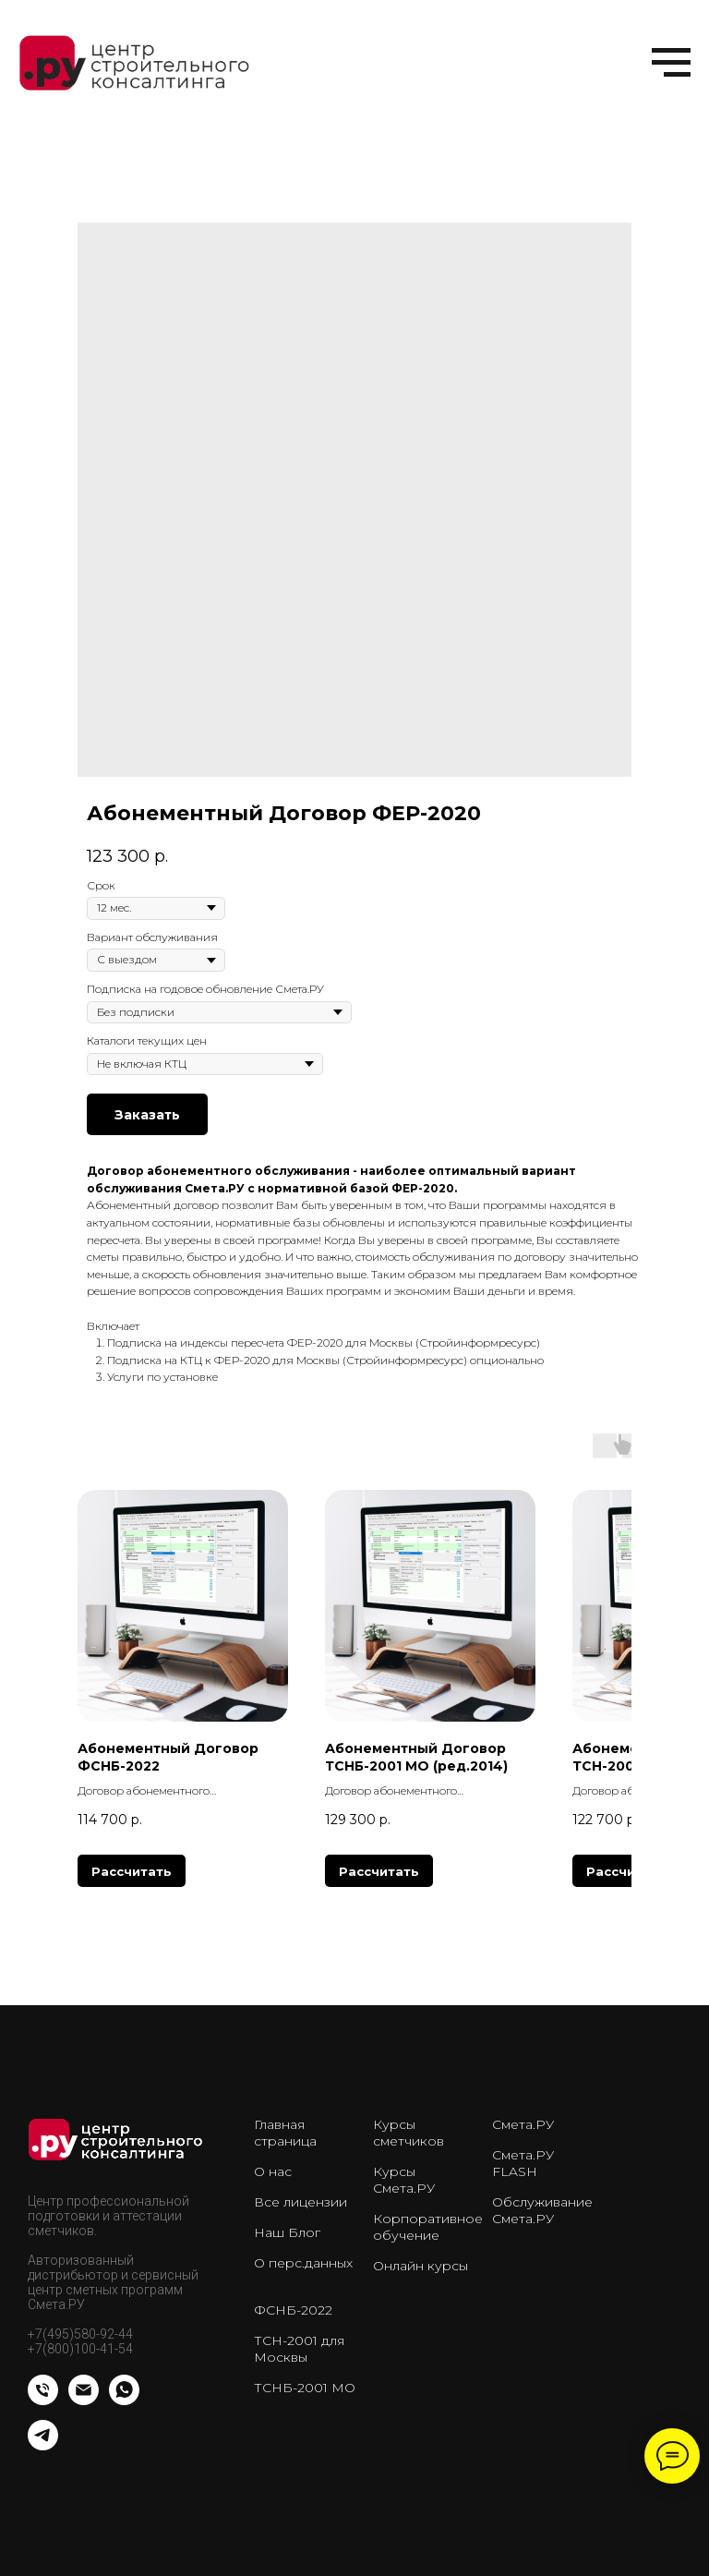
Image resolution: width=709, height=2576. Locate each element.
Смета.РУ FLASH (523, 2163)
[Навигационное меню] (671, 63)
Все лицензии (300, 2202)
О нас (273, 2171)
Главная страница (285, 2132)
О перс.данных (303, 2263)
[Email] (83, 2400)
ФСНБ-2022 (293, 2310)
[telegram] (43, 2445)
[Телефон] (43, 2400)
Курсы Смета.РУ (404, 2179)
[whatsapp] (124, 2400)
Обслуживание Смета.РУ (542, 2210)
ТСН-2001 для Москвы (299, 2348)
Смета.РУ (523, 2124)
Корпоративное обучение (428, 2226)
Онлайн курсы (420, 2265)
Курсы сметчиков (408, 2132)
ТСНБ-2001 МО (304, 2387)
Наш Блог (287, 2232)
